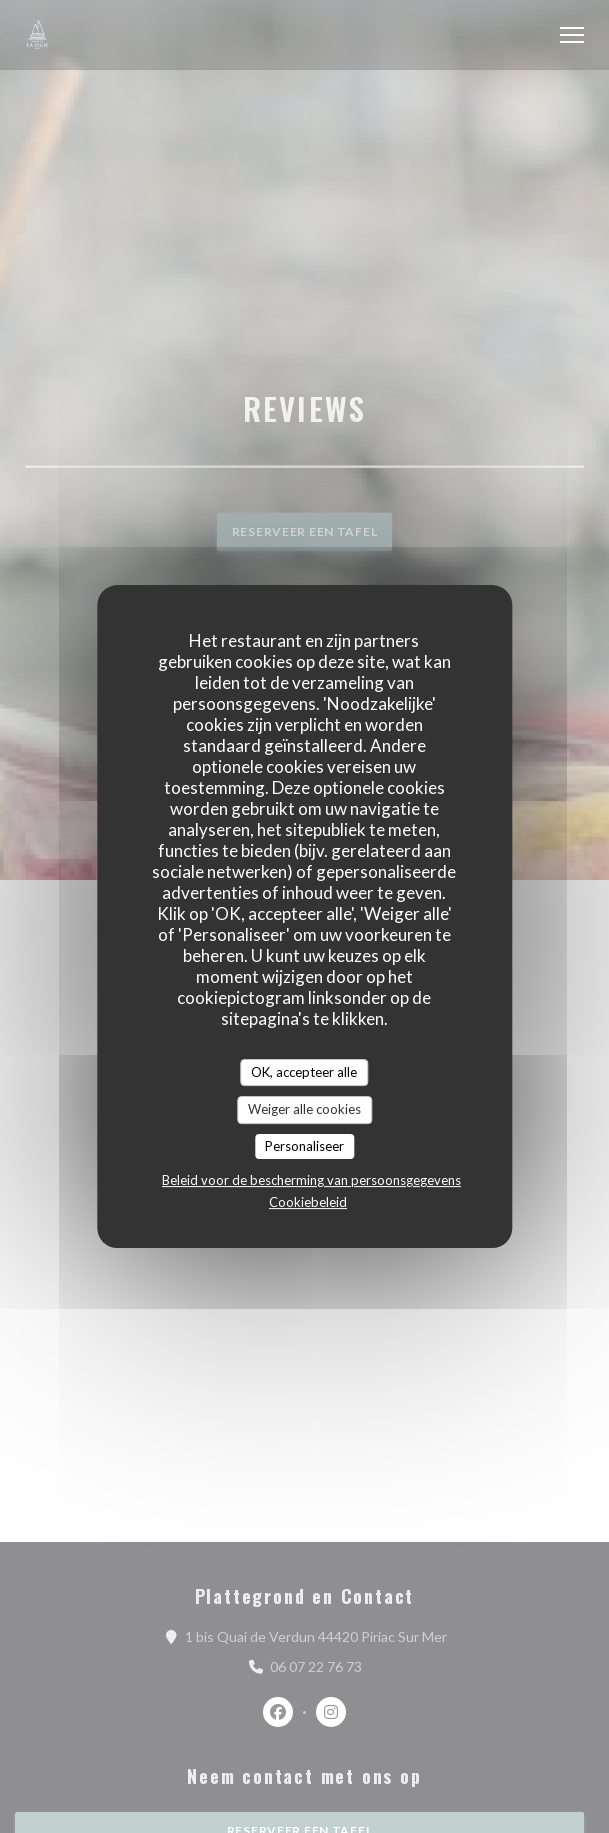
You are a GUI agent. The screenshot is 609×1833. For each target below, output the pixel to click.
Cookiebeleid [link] (308, 1202)
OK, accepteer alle (304, 1072)
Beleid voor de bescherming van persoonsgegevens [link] (311, 1180)
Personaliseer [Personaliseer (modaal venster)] (304, 1146)
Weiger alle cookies (304, 1109)
